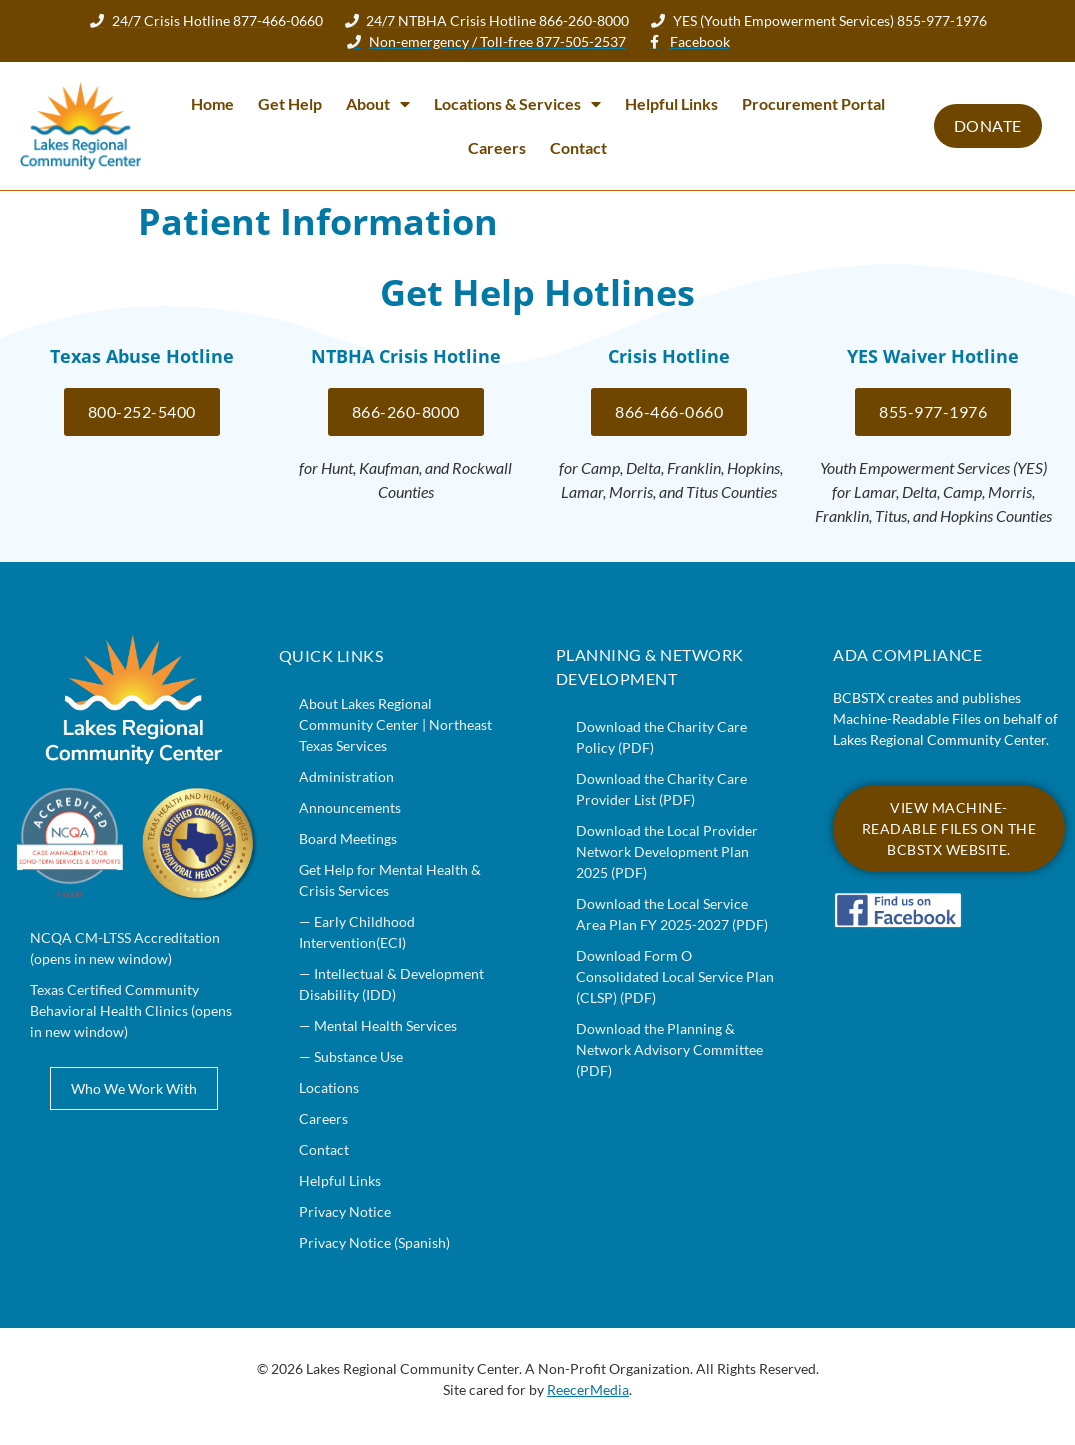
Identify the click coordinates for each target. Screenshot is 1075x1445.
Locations (329, 1087)
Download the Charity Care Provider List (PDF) (661, 789)
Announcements (350, 807)
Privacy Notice (345, 1211)
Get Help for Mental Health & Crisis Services (390, 880)
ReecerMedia (588, 1389)
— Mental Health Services (378, 1025)
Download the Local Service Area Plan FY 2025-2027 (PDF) (672, 914)
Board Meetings (348, 838)
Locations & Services (517, 104)
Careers (497, 147)
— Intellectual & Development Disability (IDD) (391, 984)
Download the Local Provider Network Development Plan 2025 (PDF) (667, 851)
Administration (346, 776)
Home (212, 103)
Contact (578, 147)
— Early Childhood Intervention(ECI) (357, 932)
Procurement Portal (813, 103)
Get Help (290, 103)
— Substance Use (351, 1056)
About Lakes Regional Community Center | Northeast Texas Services (395, 724)
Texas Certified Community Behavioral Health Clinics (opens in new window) (131, 1010)
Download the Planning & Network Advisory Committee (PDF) (669, 1049)
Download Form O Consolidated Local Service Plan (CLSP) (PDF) (675, 976)
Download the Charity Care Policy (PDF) (661, 737)
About (378, 104)
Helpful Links (671, 103)
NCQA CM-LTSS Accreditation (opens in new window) (125, 948)
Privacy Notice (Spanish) (374, 1242)
